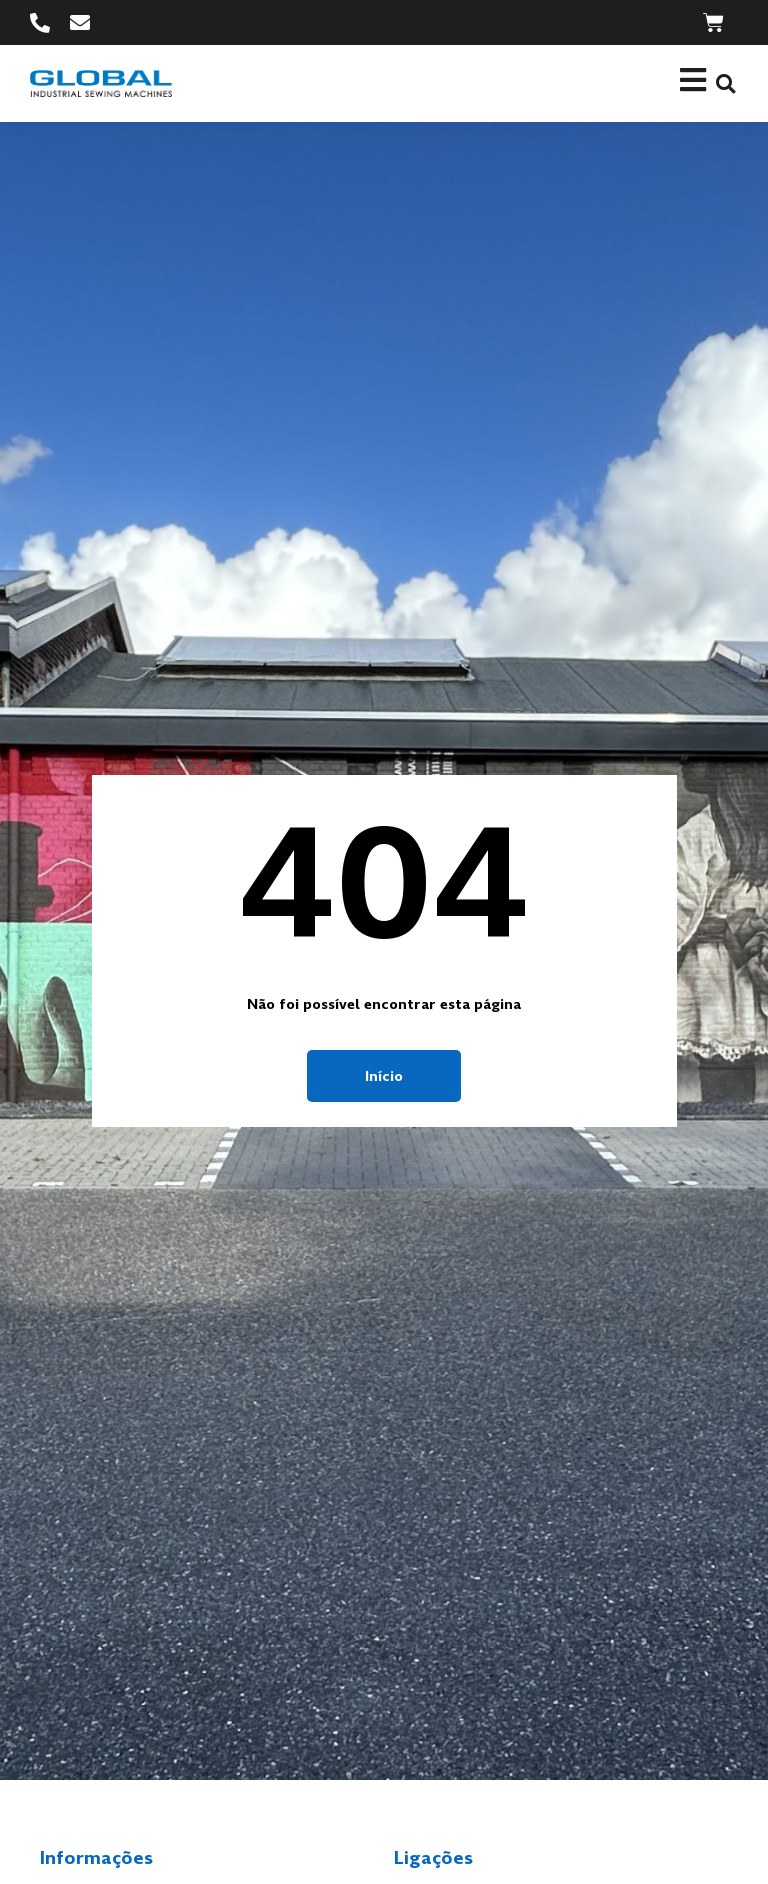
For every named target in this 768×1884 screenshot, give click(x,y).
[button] (725, 83)
